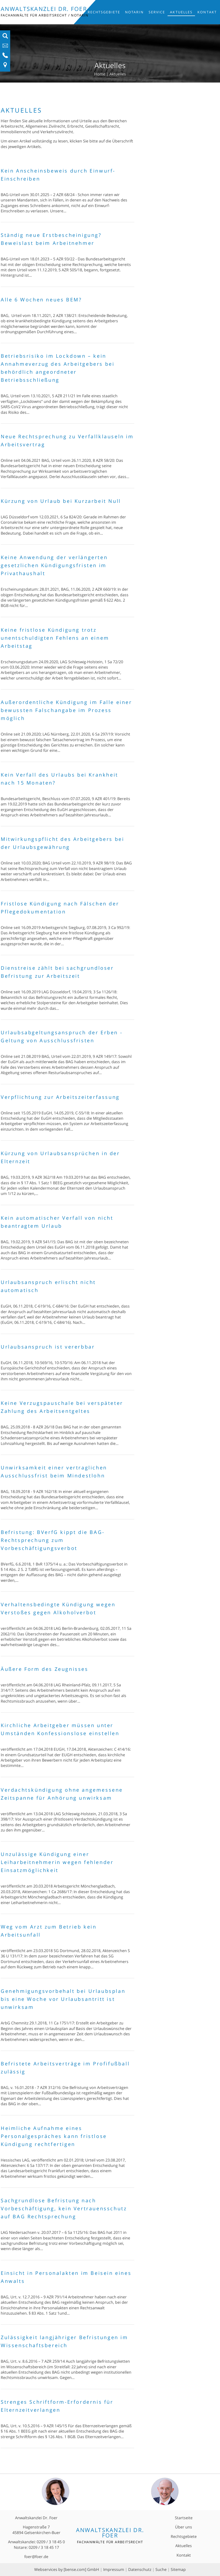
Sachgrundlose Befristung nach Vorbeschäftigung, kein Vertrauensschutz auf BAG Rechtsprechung (64, 2208)
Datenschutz (139, 2569)
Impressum (113, 2569)
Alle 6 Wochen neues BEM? (41, 299)
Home (99, 74)
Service (157, 12)
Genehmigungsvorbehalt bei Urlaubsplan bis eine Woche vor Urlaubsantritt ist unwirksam (63, 1999)
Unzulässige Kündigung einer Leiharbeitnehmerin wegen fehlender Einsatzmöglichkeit (57, 1862)
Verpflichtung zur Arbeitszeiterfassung (60, 1097)
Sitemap (178, 2569)
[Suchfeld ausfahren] (5, 37)
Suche (161, 2569)
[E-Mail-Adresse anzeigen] (5, 47)
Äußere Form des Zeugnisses (44, 1669)
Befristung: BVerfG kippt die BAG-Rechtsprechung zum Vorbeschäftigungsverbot (53, 1540)
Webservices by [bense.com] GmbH (66, 2569)
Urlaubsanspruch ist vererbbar (48, 1346)
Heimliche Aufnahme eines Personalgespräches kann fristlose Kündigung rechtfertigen (54, 2136)
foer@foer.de (36, 2556)
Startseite (184, 2517)
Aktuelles (181, 12)
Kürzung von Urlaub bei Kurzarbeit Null (61, 501)
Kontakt (207, 12)
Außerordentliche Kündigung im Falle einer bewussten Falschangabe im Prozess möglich (66, 710)
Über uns (183, 2527)
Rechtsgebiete (104, 12)
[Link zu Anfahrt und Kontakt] (5, 66)
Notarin (134, 12)
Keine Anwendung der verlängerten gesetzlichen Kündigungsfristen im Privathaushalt (54, 565)
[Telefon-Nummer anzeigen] (5, 56)
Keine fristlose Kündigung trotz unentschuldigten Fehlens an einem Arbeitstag (55, 638)
